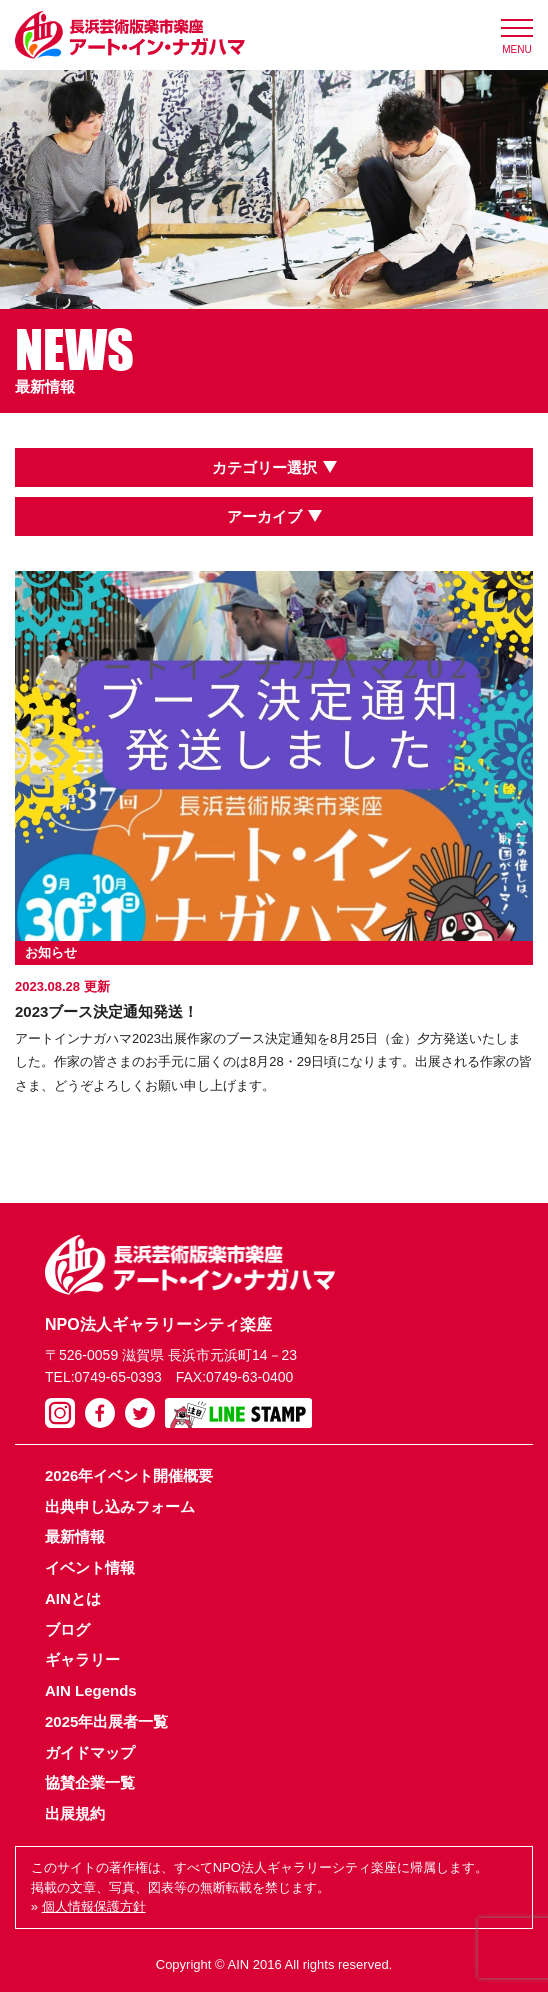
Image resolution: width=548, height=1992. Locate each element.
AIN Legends (91, 1690)
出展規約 (75, 1813)
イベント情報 (90, 1567)
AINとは (73, 1598)
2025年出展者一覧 (106, 1721)
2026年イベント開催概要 (129, 1475)
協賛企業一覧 (90, 1782)
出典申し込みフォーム (120, 1506)
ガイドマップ (90, 1752)
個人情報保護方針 (94, 1906)
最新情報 (75, 1536)
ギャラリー (82, 1659)
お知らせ (51, 952)
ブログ (67, 1629)
